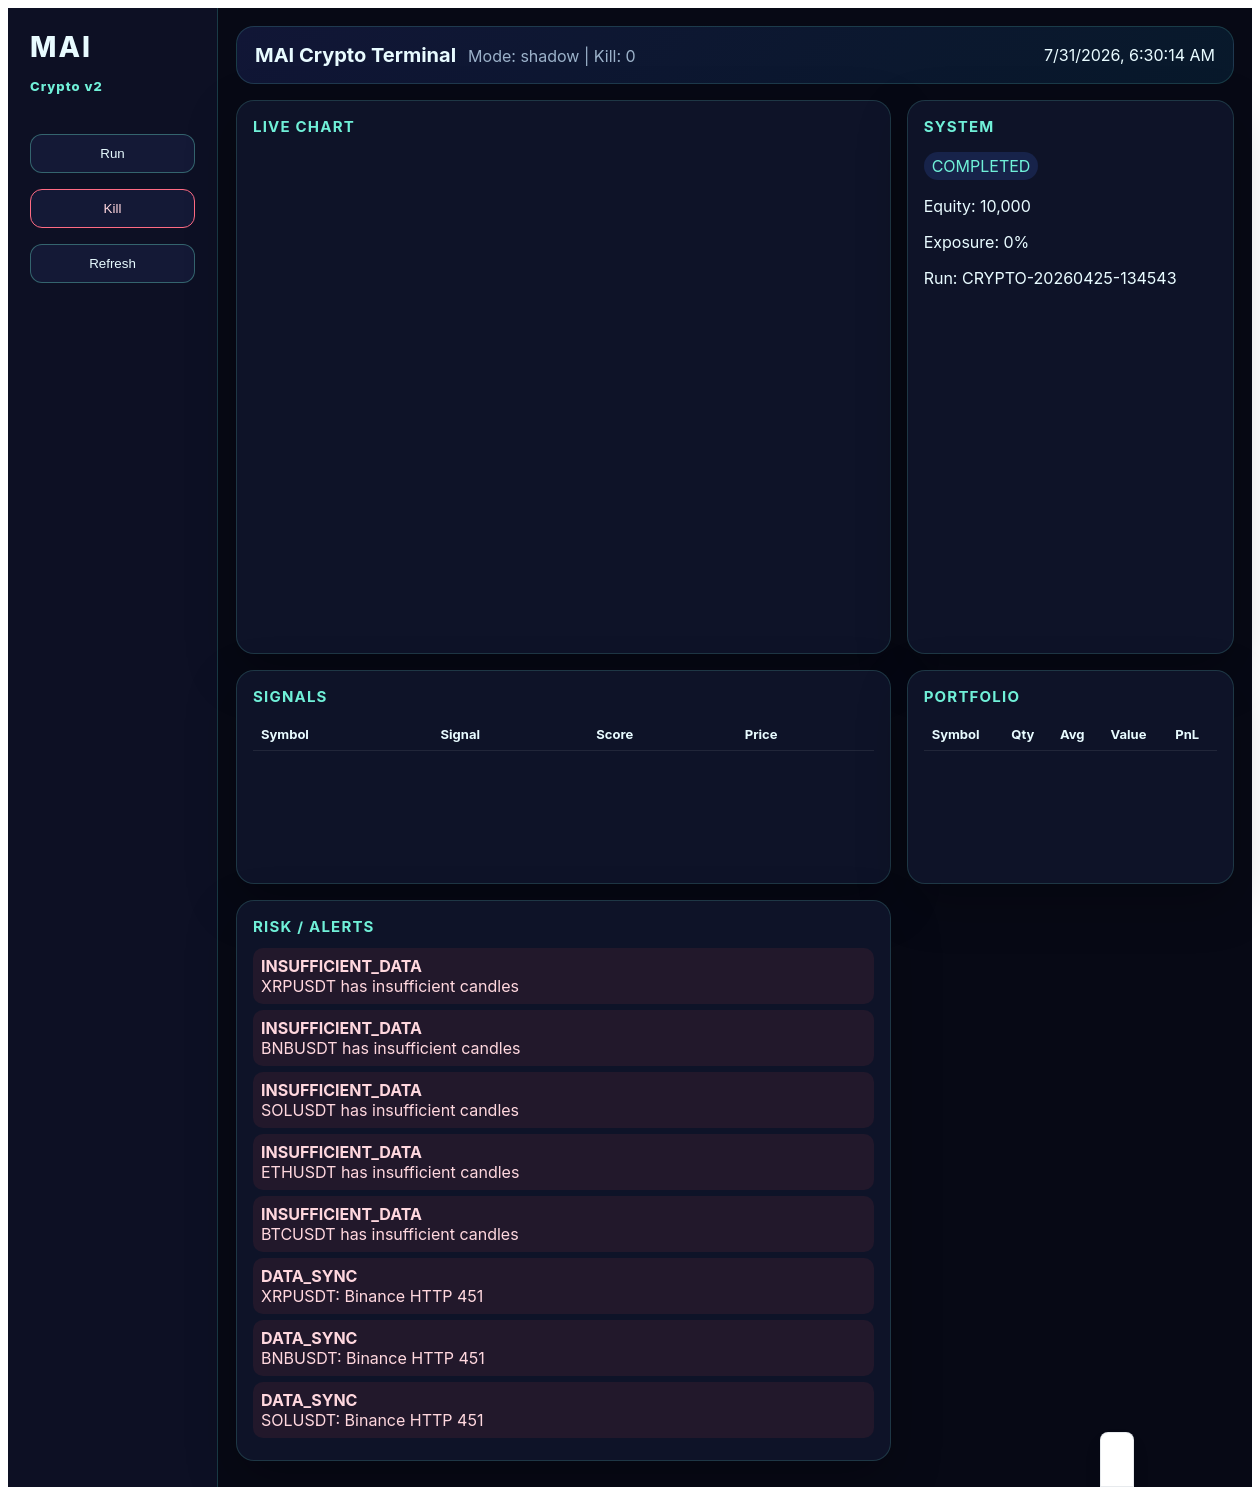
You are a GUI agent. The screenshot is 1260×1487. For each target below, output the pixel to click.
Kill (113, 208)
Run (112, 153)
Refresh (112, 263)
